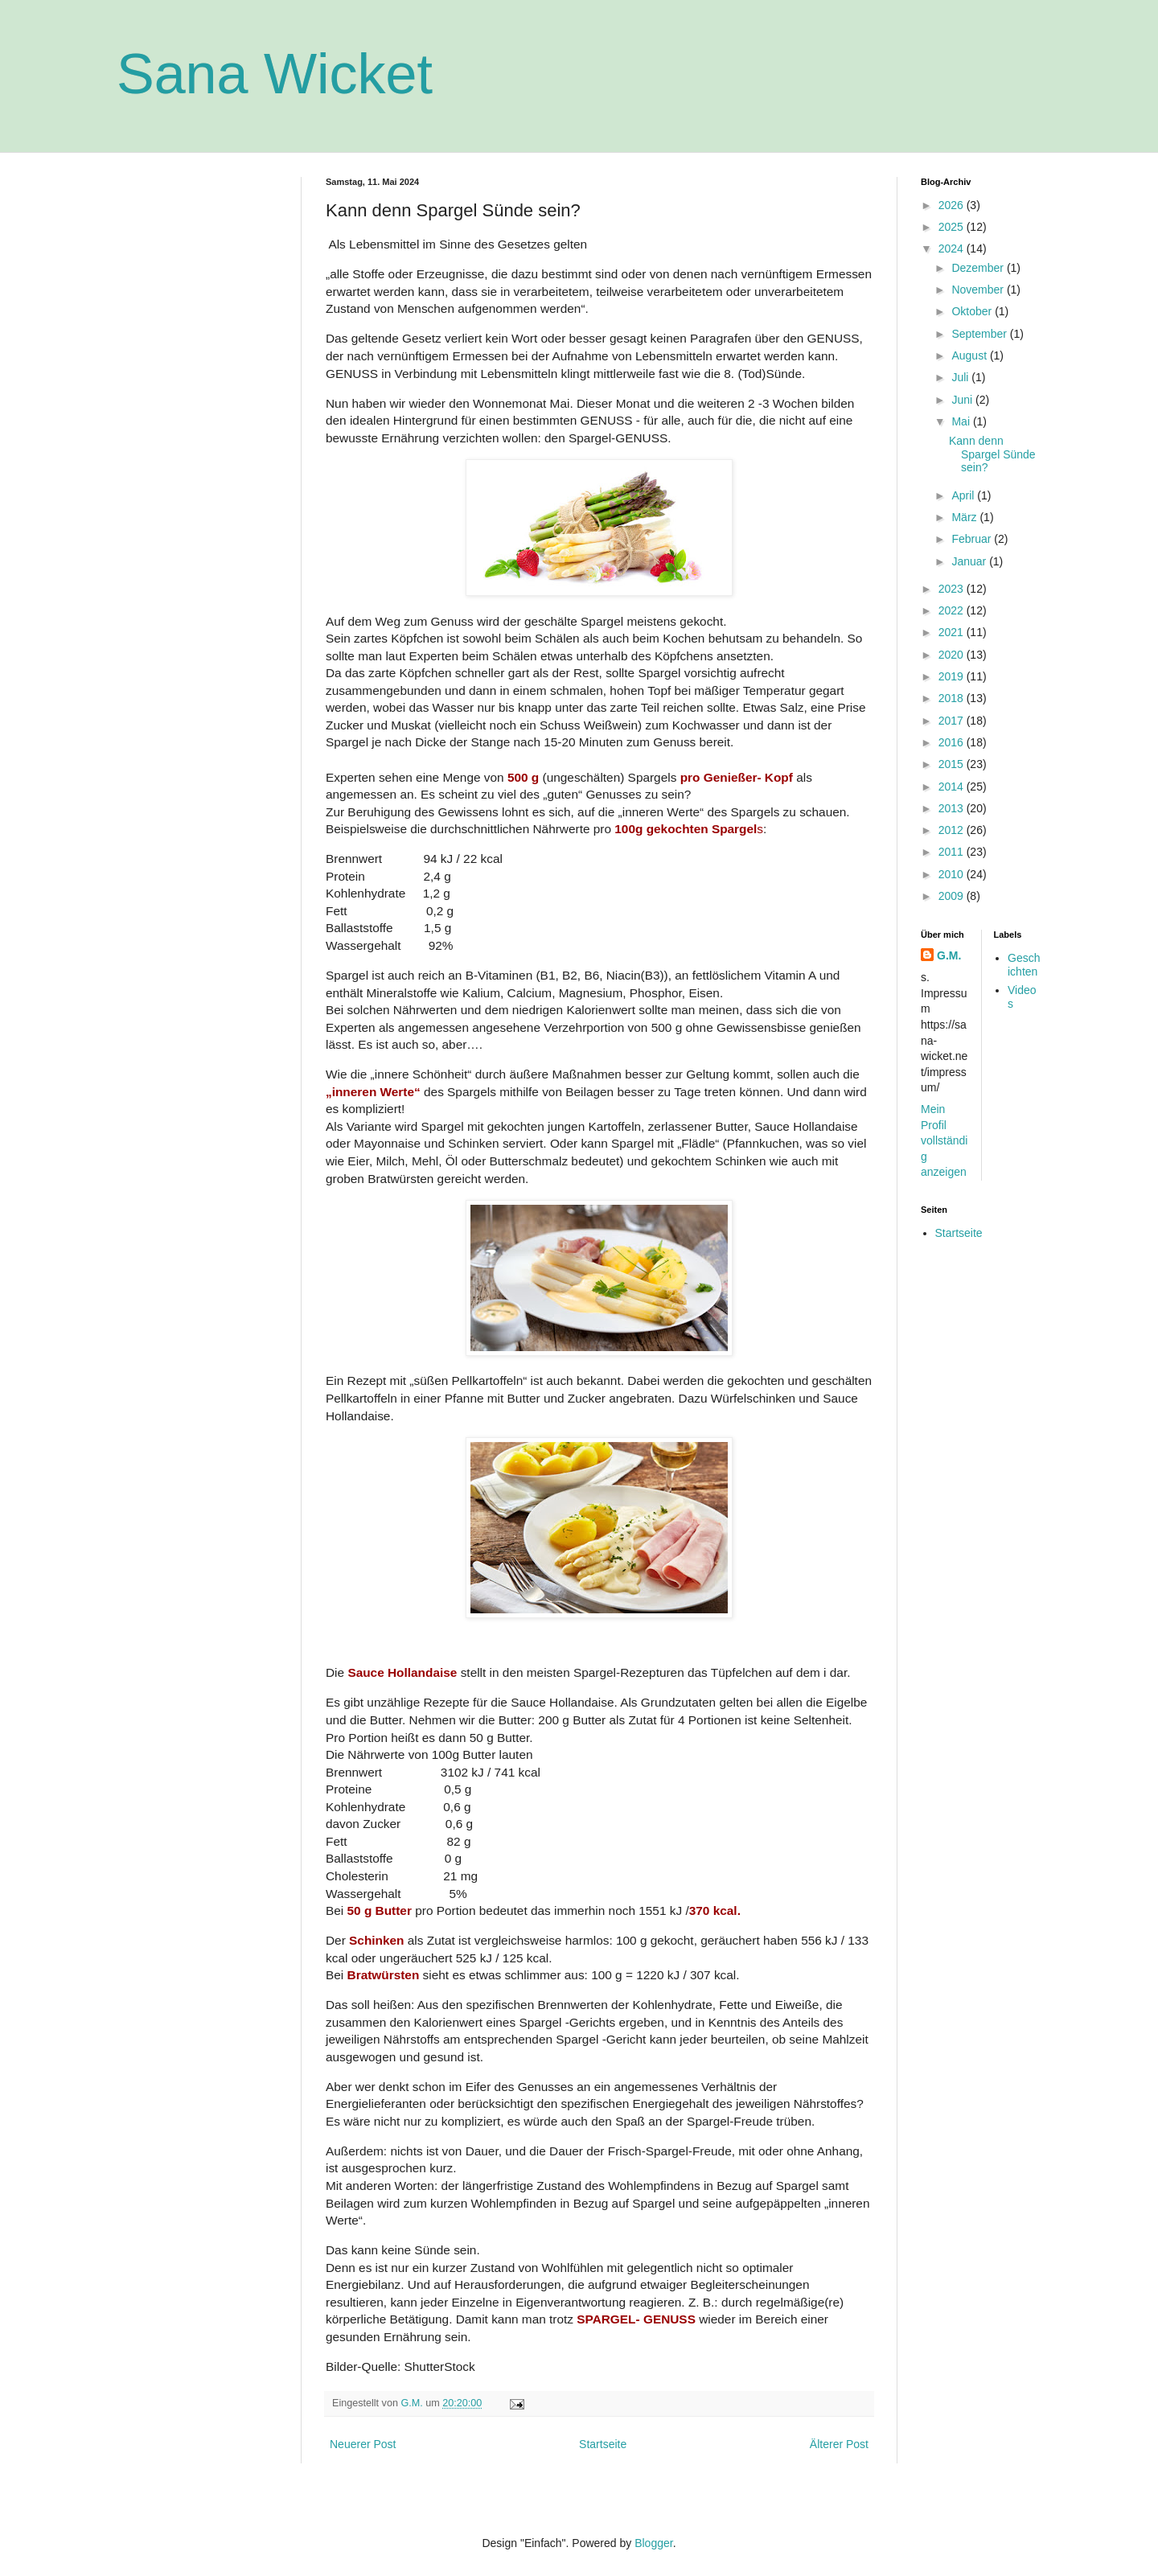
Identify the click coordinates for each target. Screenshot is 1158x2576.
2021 (952, 632)
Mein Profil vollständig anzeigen (944, 1140)
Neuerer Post (363, 2444)
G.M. (949, 955)
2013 (952, 808)
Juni (963, 399)
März (965, 517)
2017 (952, 720)
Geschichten (1024, 964)
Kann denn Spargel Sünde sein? (992, 454)
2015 (952, 764)
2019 (952, 676)
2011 (952, 851)
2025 (952, 226)
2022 (952, 610)
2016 (952, 742)
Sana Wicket (275, 74)
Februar (972, 538)
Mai (961, 421)
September (980, 333)
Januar (970, 561)
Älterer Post (839, 2444)
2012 (952, 830)
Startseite (602, 2444)
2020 (952, 654)
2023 (952, 588)
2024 (952, 248)
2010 (952, 874)
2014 (952, 786)
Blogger (653, 2543)
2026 (952, 205)
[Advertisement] (197, 418)
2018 (952, 698)
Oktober (973, 311)
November (978, 289)
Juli (961, 377)
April (964, 495)
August (970, 355)
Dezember (978, 267)
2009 (952, 895)
